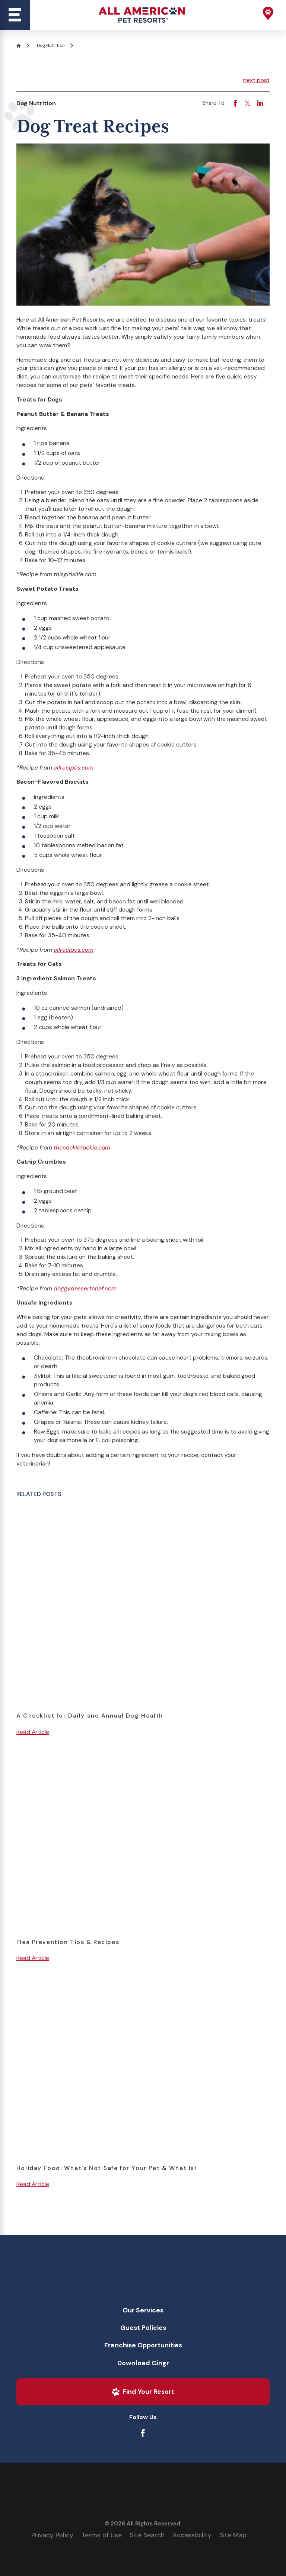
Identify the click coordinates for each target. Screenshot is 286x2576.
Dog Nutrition (51, 45)
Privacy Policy (52, 2535)
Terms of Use (102, 2535)
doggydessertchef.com (85, 1288)
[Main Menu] (15, 15)
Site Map (233, 2535)
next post (256, 80)
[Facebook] (143, 2433)
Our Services (143, 2310)
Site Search (147, 2535)
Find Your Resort (142, 2391)
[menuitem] (143, 2310)
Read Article (32, 1732)
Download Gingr (143, 2363)
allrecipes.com (73, 767)
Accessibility (192, 2535)
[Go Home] (20, 45)
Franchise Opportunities (143, 2345)
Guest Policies (143, 2327)
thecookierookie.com (82, 1147)
